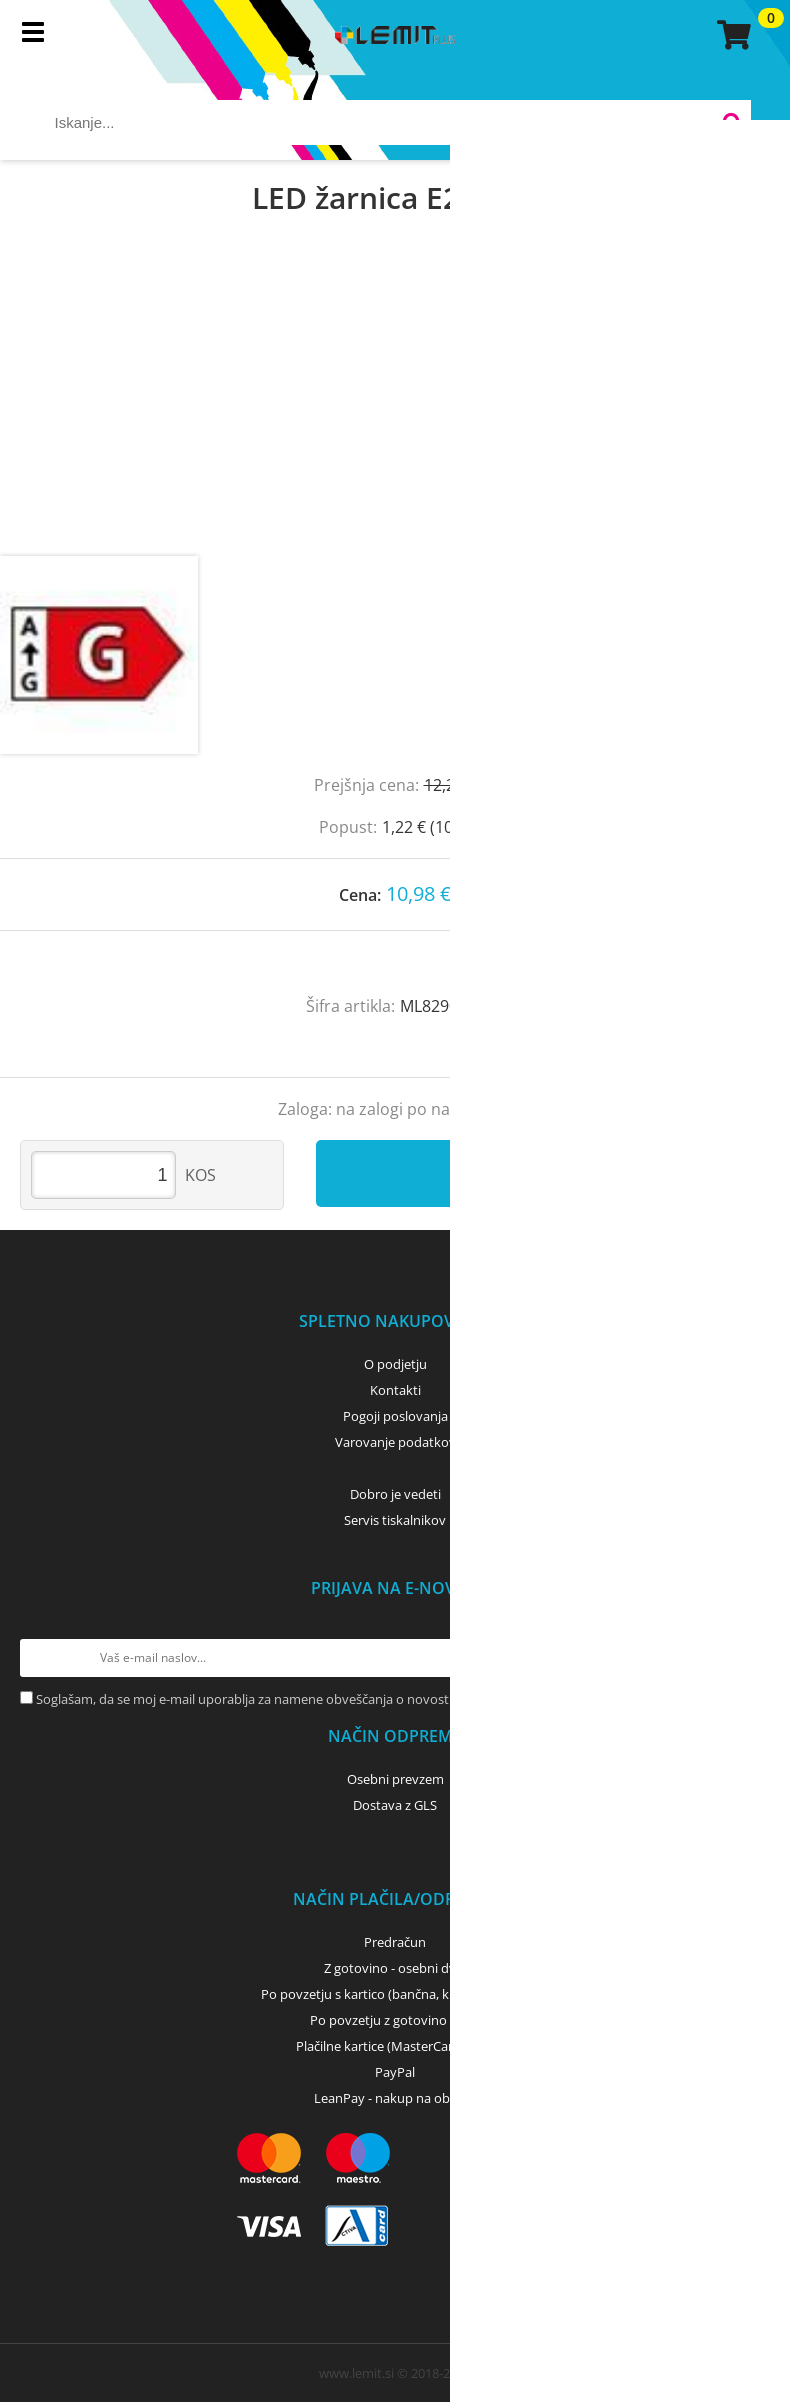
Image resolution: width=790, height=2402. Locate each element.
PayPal (395, 2072)
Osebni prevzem (395, 1779)
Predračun (395, 1942)
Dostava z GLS (395, 1805)
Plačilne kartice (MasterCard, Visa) (395, 2046)
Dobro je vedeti (395, 1494)
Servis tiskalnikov (395, 1520)
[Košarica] (731, 35)
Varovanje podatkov (395, 1442)
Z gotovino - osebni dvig (395, 1968)
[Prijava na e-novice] (751, 1658)
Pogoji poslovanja (395, 1416)
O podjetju (395, 1364)
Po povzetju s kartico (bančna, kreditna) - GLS (395, 1994)
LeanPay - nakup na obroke (395, 2098)
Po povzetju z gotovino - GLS (395, 2020)
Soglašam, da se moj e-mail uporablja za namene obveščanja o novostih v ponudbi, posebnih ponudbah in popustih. (381, 1699)
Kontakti (395, 1390)
